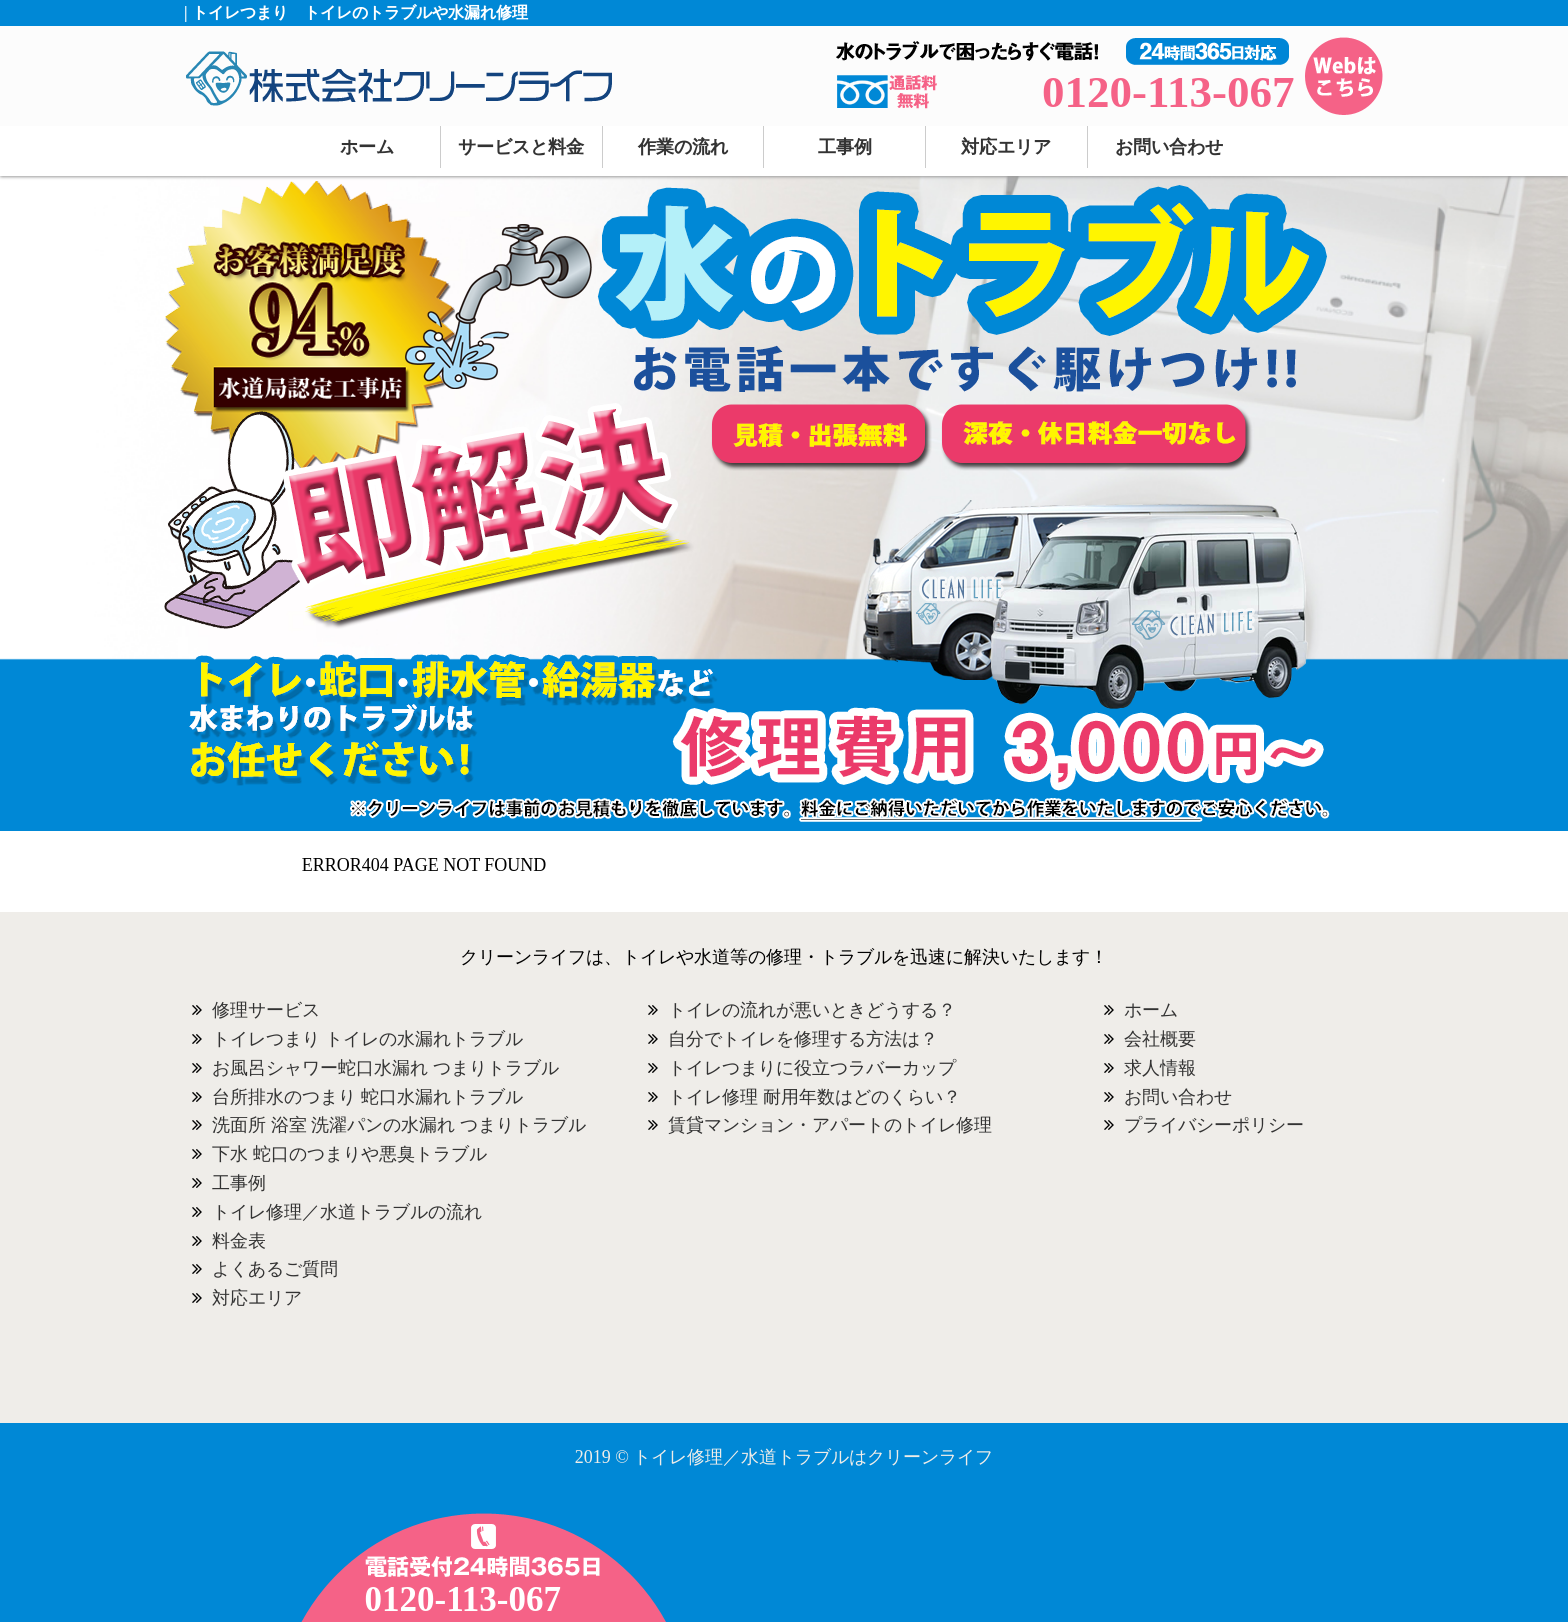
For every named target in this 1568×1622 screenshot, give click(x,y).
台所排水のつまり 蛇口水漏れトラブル (367, 1097)
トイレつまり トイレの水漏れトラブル (367, 1039)
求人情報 (1160, 1068)
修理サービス (266, 1010)
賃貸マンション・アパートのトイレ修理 (830, 1125)
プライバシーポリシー (1214, 1125)
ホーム (367, 147)
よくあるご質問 (275, 1269)
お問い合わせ (1169, 147)
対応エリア (1006, 147)
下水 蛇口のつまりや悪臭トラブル (349, 1154)
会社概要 (1160, 1039)
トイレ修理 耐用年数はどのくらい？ (814, 1097)
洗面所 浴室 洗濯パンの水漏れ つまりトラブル (399, 1125)
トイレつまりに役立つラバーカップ (812, 1068)
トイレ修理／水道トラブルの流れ (347, 1212)
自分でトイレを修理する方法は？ (803, 1039)
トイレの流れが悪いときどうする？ (812, 1010)
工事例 (845, 147)
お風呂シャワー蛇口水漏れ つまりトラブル (385, 1068)
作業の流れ (683, 147)
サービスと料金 (521, 147)
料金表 (239, 1241)
